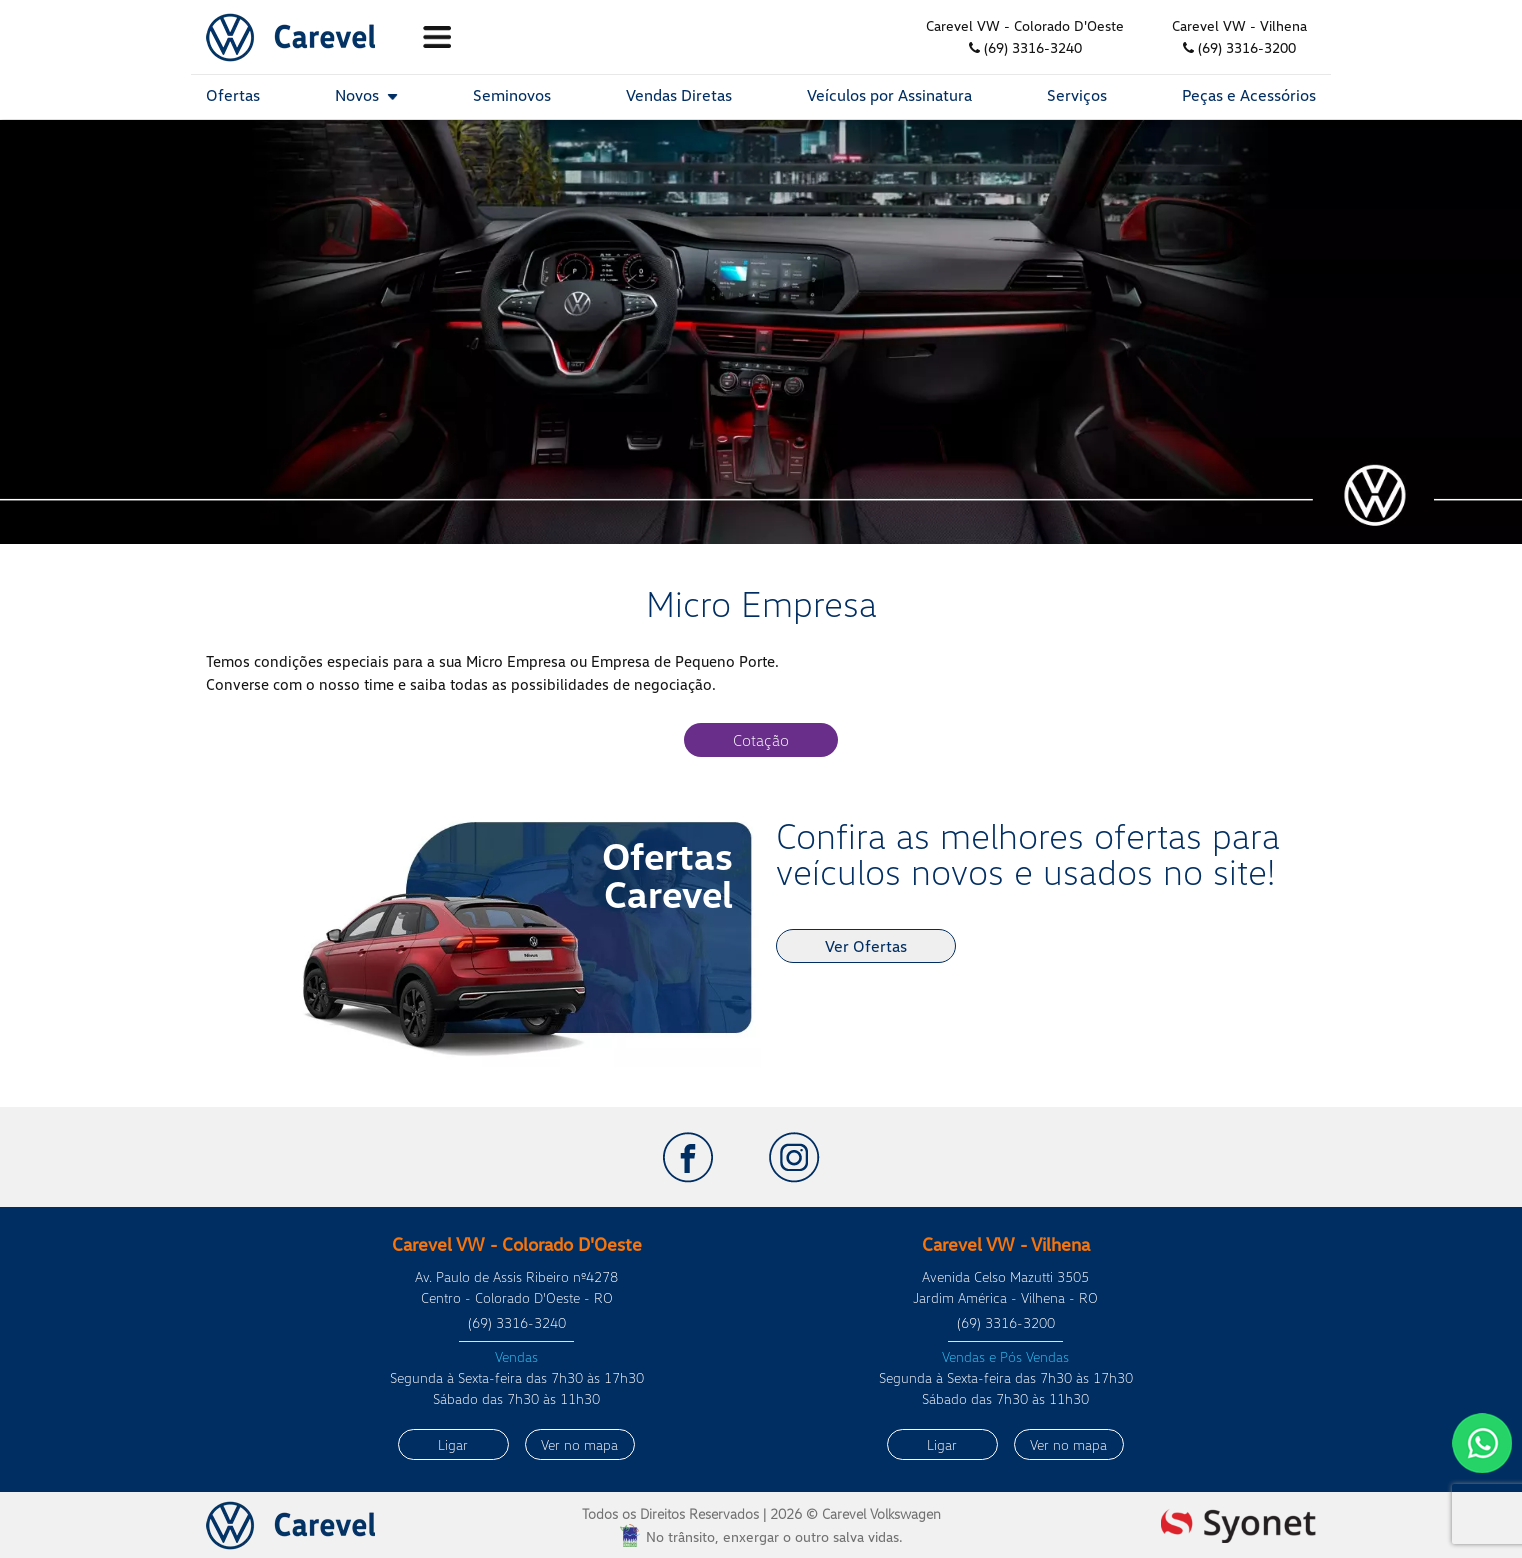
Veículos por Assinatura (889, 95)
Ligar (453, 1444)
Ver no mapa (579, 1444)
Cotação (761, 740)
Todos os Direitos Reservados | (761, 1513)
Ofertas (233, 95)
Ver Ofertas (866, 946)
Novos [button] (366, 95)
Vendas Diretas (679, 95)
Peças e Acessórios (1249, 95)
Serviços (1077, 95)
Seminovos (512, 95)
